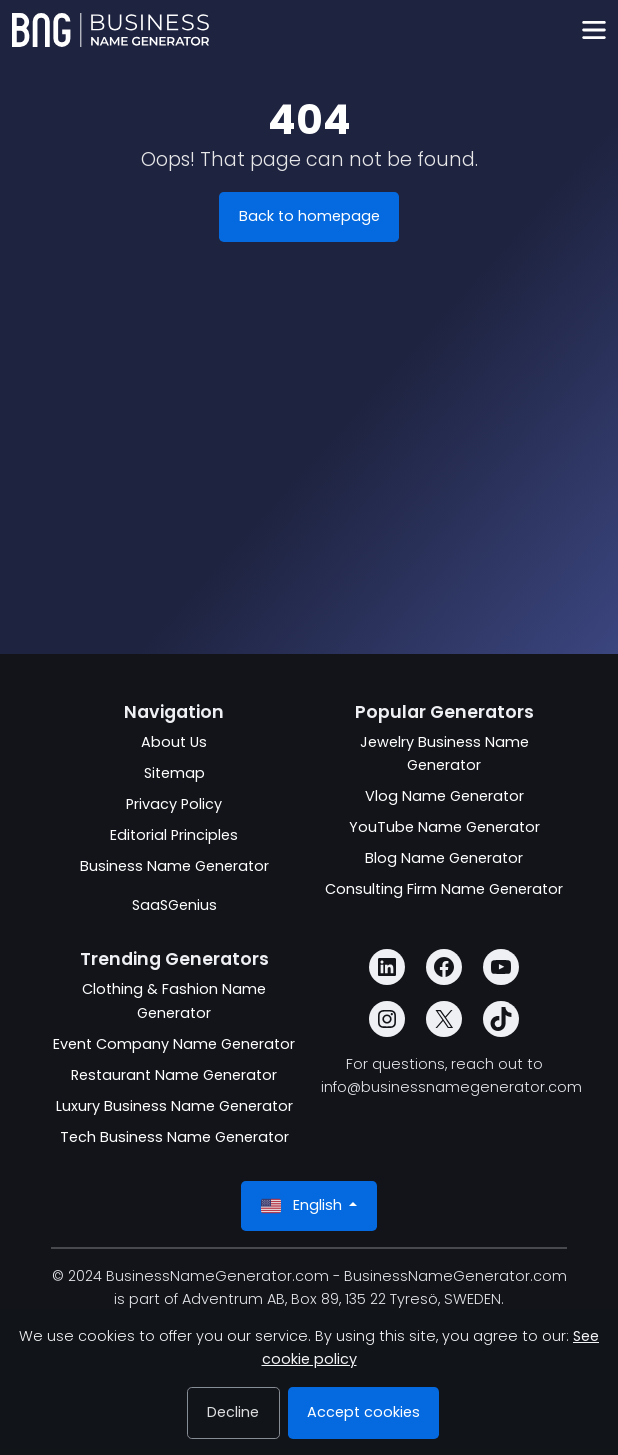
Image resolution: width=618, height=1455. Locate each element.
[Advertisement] (309, 488)
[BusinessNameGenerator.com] (110, 30)
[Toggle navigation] (593, 30)
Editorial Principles (174, 835)
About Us (174, 742)
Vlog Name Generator (444, 796)
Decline (233, 1412)
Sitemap (174, 773)
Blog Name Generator (444, 858)
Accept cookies (363, 1412)
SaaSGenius (174, 905)
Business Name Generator (174, 866)
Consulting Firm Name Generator (444, 889)
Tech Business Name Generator (174, 1137)
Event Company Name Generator (174, 1044)
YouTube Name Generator (444, 827)
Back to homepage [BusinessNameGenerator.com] (309, 216)
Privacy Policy (174, 804)
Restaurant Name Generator (174, 1075)
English (303, 1205)
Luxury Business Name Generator (174, 1106)
